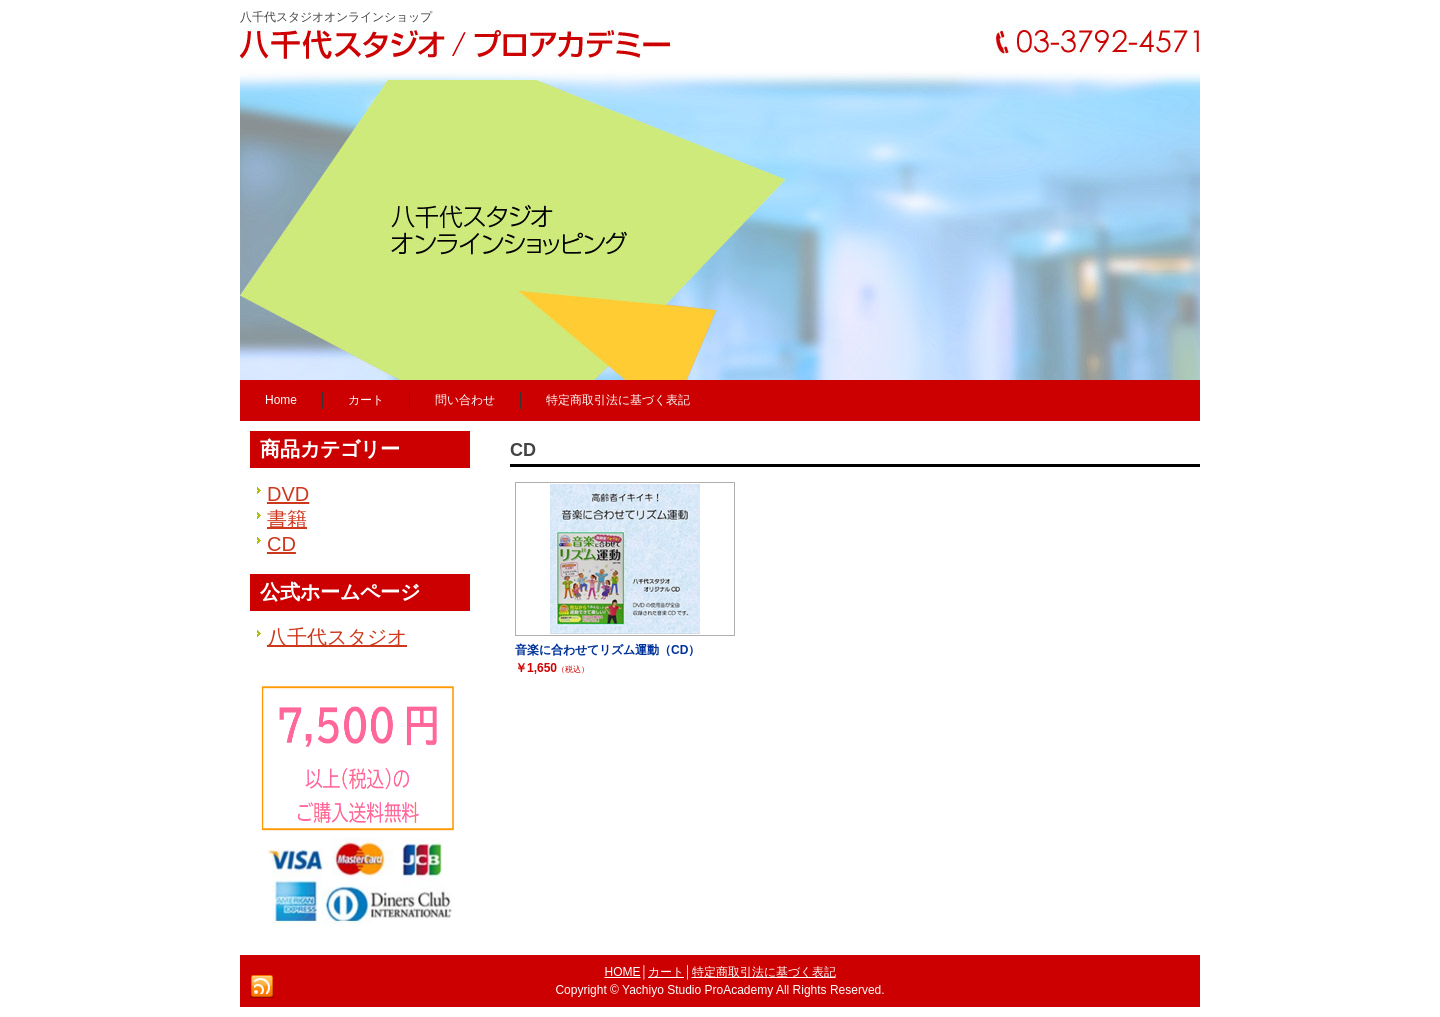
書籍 (287, 519)
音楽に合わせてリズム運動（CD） (607, 650)
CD (281, 544)
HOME (623, 972)
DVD (288, 494)
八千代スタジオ (337, 637)
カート (666, 972)
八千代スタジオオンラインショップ (336, 17)
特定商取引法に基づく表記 (764, 972)
